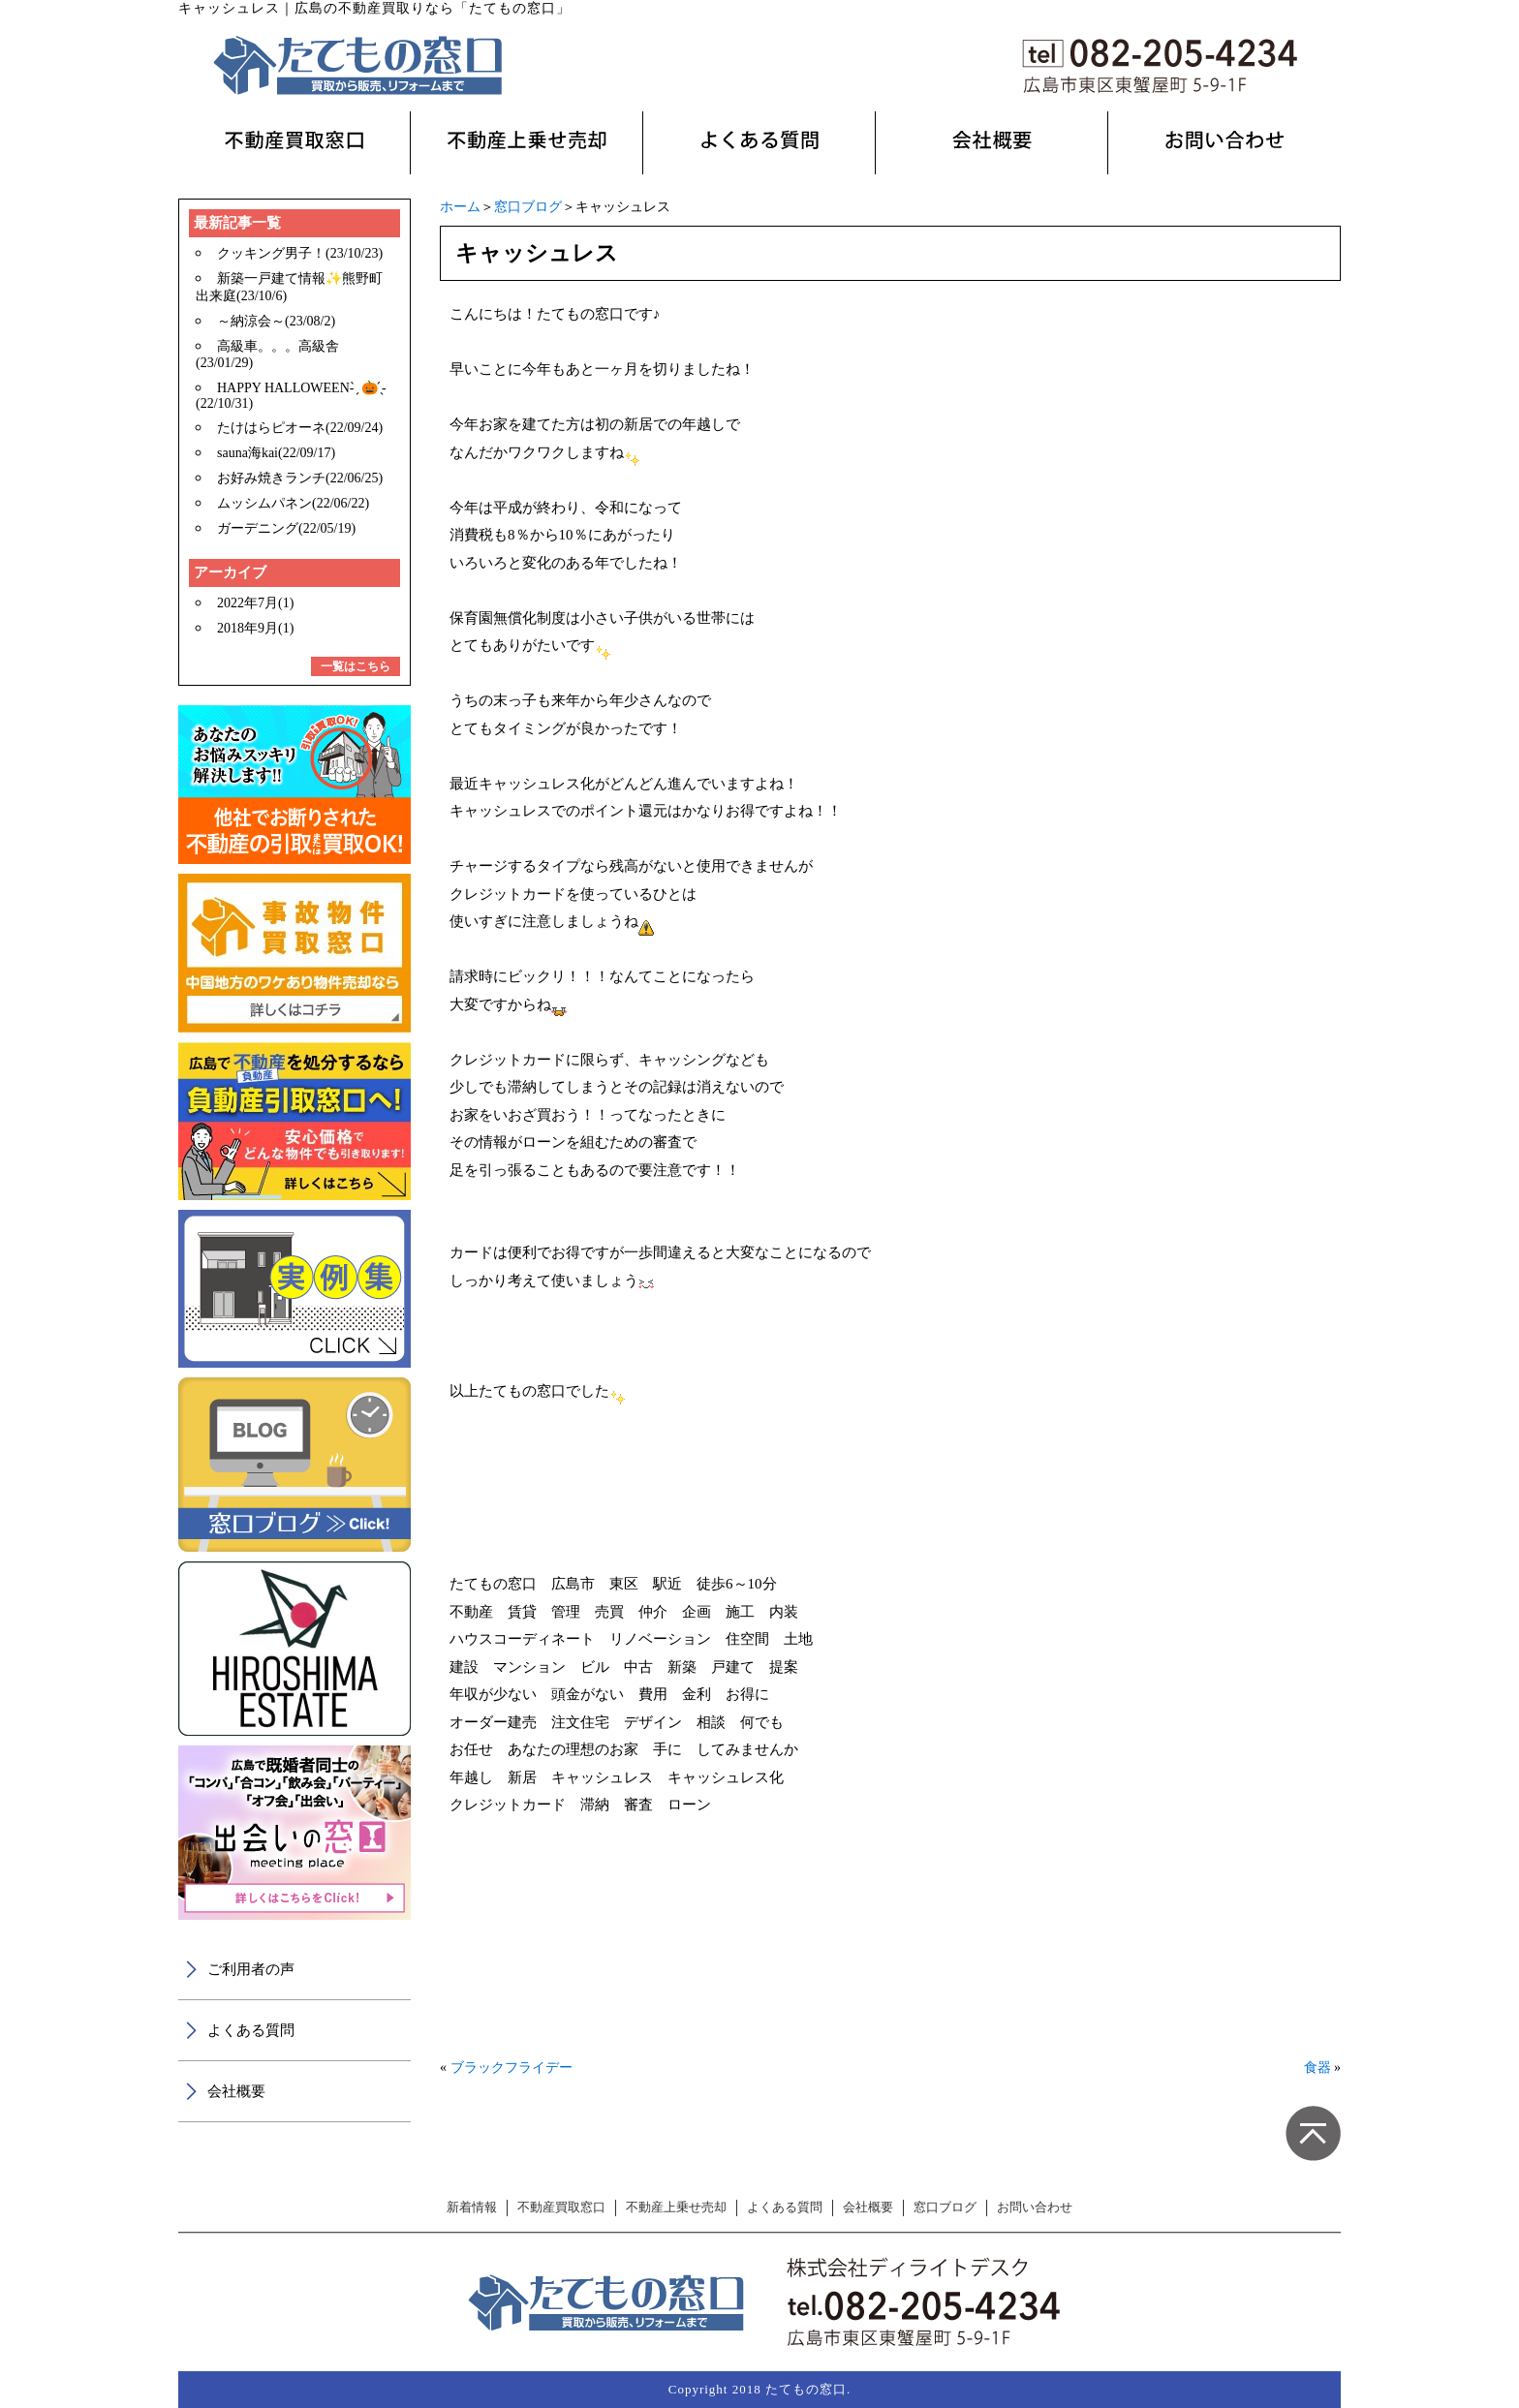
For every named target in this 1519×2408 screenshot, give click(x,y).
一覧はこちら (355, 666)
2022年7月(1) (255, 603)
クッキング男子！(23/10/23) (300, 253)
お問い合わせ (1034, 2207)
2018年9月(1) (255, 628)
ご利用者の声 (250, 1969)
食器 (1317, 2067)
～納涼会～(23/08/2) (276, 321)
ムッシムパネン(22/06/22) (293, 503)
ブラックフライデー (511, 2067)
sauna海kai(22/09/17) (276, 453)
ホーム (460, 207)
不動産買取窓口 (561, 2207)
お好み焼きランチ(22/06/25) (300, 478)
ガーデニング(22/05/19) (286, 528)
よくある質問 (250, 2030)
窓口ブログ (528, 207)
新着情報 (472, 2207)
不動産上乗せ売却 (676, 2207)
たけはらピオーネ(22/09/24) (300, 427)
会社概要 (236, 2091)
